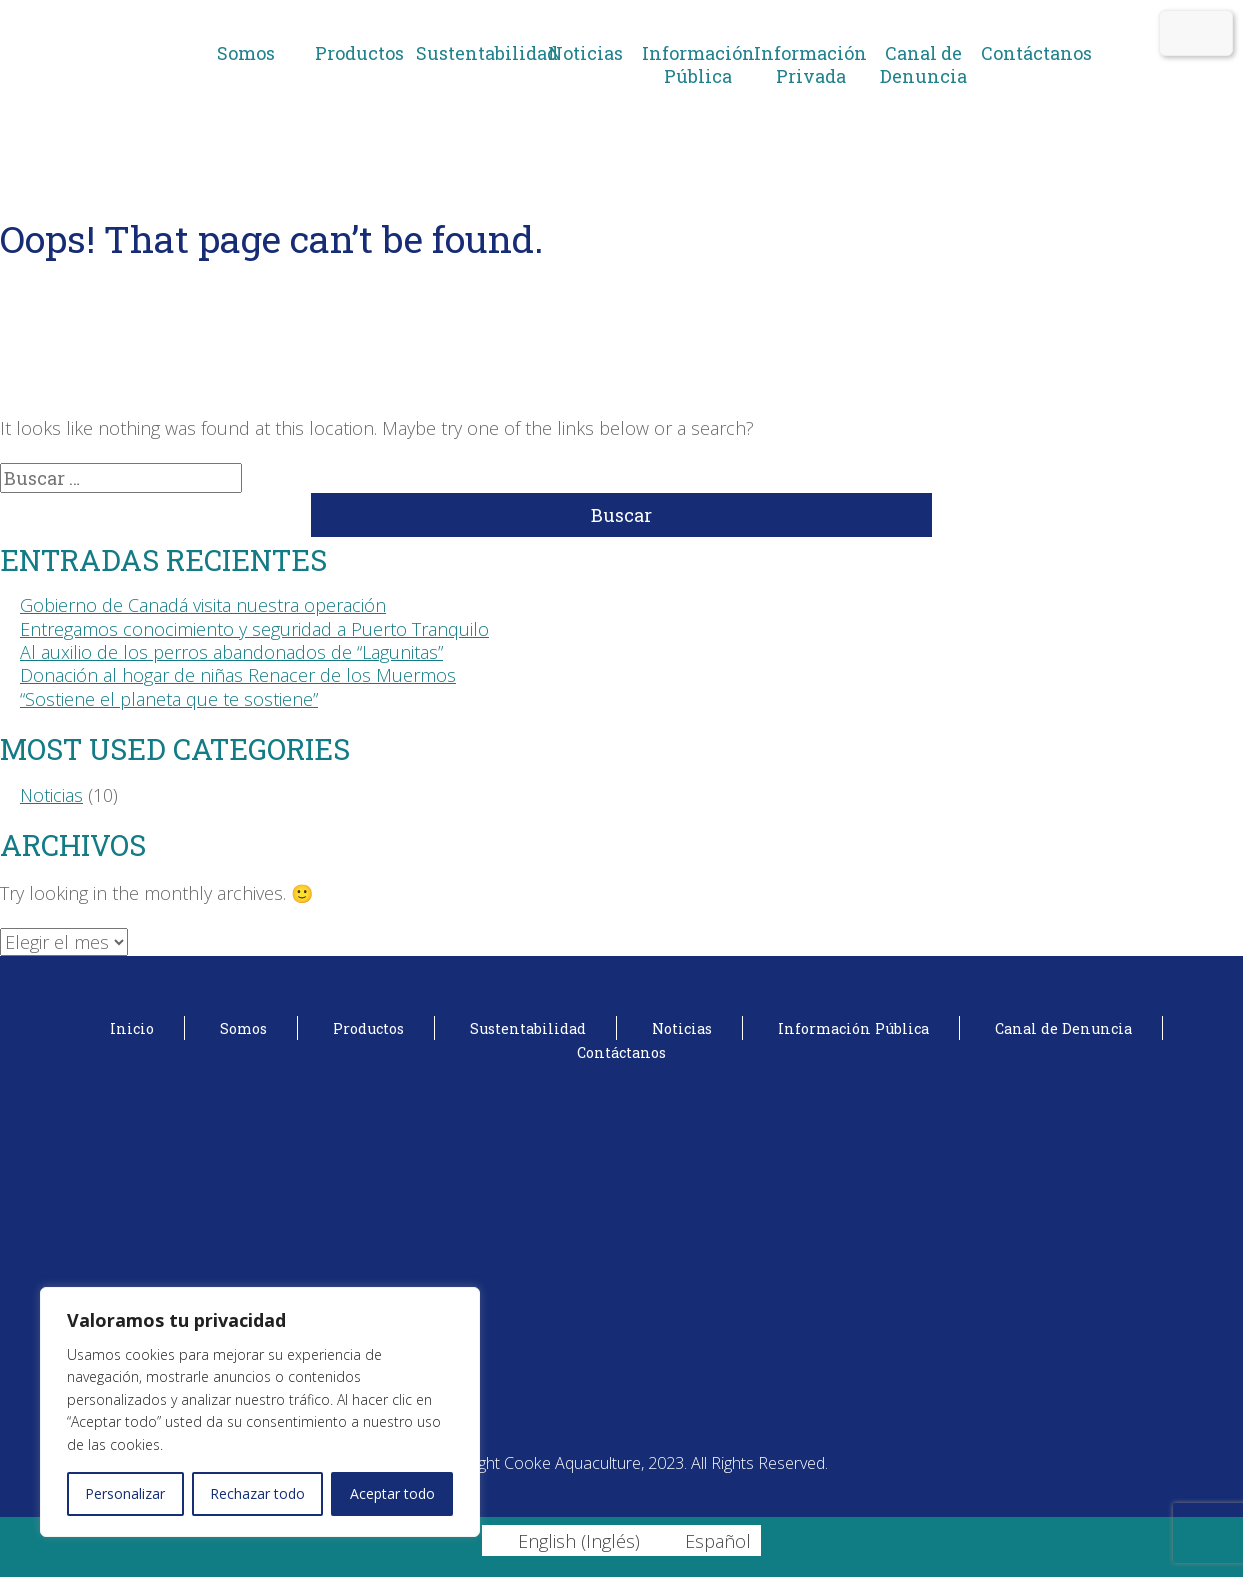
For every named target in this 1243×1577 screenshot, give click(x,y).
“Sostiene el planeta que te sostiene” (169, 699)
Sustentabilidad (472, 53)
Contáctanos (1036, 53)
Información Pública (698, 64)
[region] (260, 1412)
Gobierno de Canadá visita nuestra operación (203, 605)
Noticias (585, 53)
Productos (359, 53)
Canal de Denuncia (923, 64)
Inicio (132, 1028)
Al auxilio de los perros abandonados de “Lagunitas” (231, 652)
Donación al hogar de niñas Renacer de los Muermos (238, 675)
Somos (246, 53)
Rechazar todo (257, 1493)
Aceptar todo (392, 1493)
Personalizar (125, 1493)
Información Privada (810, 64)
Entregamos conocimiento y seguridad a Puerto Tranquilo (254, 629)
